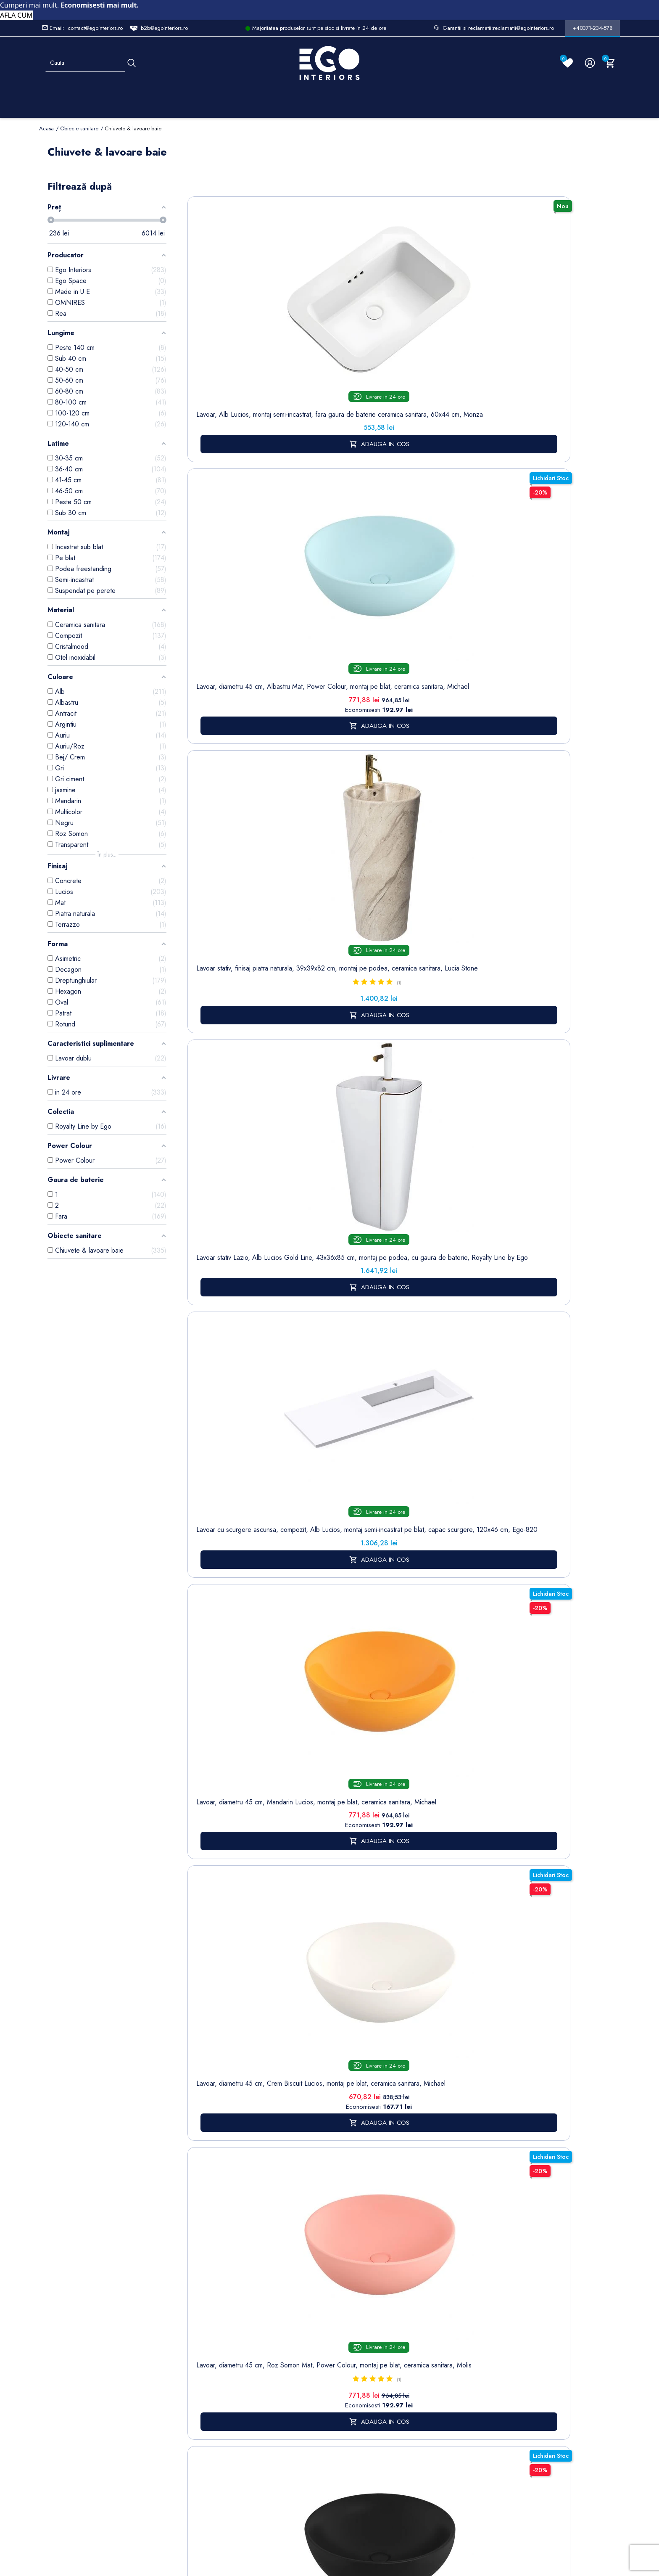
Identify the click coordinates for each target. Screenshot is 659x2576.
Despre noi (307, 2344)
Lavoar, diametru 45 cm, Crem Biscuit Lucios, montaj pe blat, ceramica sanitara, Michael (301, 556)
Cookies (251, 2375)
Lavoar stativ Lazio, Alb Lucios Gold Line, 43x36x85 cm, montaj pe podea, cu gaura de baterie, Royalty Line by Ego (456, 333)
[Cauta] (131, 63)
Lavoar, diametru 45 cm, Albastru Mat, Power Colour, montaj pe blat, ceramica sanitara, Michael (301, 329)
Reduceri (303, 2470)
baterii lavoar (301, 1457)
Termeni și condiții (304, 2326)
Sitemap (197, 2321)
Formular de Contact (410, 2518)
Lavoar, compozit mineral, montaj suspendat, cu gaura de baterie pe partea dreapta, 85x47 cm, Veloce (456, 810)
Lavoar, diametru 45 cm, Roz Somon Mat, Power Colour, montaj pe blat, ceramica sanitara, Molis (379, 556)
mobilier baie (342, 1876)
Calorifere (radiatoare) (202, 2462)
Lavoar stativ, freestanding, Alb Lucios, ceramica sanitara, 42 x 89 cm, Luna (456, 1010)
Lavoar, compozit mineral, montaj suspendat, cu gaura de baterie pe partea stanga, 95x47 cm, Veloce (379, 810)
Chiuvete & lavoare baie (204, 2374)
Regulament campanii (306, 2430)
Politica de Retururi (305, 2384)
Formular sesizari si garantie (136, 2372)
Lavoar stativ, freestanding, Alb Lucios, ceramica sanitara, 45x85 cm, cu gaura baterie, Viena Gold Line (534, 1018)
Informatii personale (370, 2308)
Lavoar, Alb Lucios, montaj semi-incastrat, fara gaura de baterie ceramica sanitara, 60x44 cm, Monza (223, 329)
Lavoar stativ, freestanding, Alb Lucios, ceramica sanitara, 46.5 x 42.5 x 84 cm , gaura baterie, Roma (223, 814)
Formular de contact (255, 2393)
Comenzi (355, 2321)
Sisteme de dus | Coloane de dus (204, 2407)
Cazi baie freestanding (204, 2352)
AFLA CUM (16, 15)
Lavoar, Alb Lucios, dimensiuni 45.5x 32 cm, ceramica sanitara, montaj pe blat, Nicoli (223, 1010)
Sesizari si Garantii (304, 2407)
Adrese (353, 2347)
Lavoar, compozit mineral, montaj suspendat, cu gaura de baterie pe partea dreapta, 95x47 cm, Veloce (301, 810)
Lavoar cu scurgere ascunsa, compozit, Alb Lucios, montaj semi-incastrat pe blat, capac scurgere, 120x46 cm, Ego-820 (534, 337)
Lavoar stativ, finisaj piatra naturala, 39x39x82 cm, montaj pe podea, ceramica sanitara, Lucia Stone (379, 329)
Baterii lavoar (204, 2334)
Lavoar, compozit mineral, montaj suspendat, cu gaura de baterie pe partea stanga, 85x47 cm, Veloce (534, 810)
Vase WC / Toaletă (203, 2439)
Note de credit (363, 2334)
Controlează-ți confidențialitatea (329, 2500)
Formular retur (80, 2356)
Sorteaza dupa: (445, 191)
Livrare (300, 2308)
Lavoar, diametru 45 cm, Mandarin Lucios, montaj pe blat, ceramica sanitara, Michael (224, 552)
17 (536, 1146)
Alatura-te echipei (303, 2452)
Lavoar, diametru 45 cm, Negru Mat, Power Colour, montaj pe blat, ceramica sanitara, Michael (456, 556)
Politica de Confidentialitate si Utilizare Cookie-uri (260, 2348)
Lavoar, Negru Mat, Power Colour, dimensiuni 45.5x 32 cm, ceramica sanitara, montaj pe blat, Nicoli (301, 1018)
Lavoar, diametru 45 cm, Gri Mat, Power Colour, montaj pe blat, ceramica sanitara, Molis (534, 556)
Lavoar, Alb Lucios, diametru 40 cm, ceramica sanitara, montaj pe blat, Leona (379, 1010)
